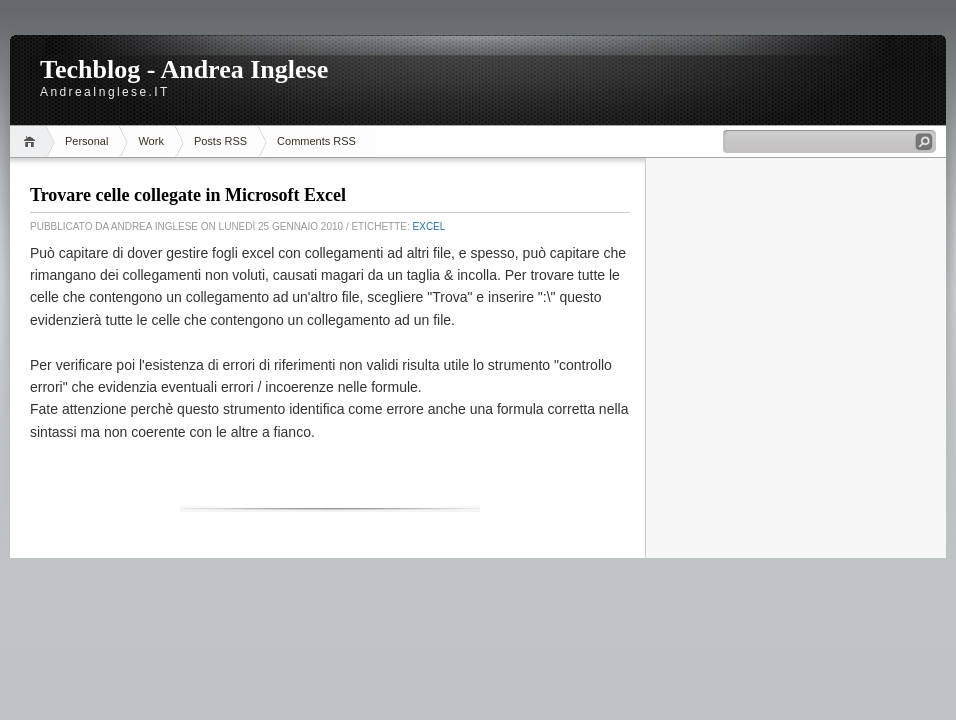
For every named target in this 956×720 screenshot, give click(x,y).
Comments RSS (316, 141)
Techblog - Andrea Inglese (184, 69)
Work (150, 141)
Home (32, 141)
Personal (86, 141)
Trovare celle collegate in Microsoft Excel (188, 195)
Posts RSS (220, 141)
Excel (429, 226)
